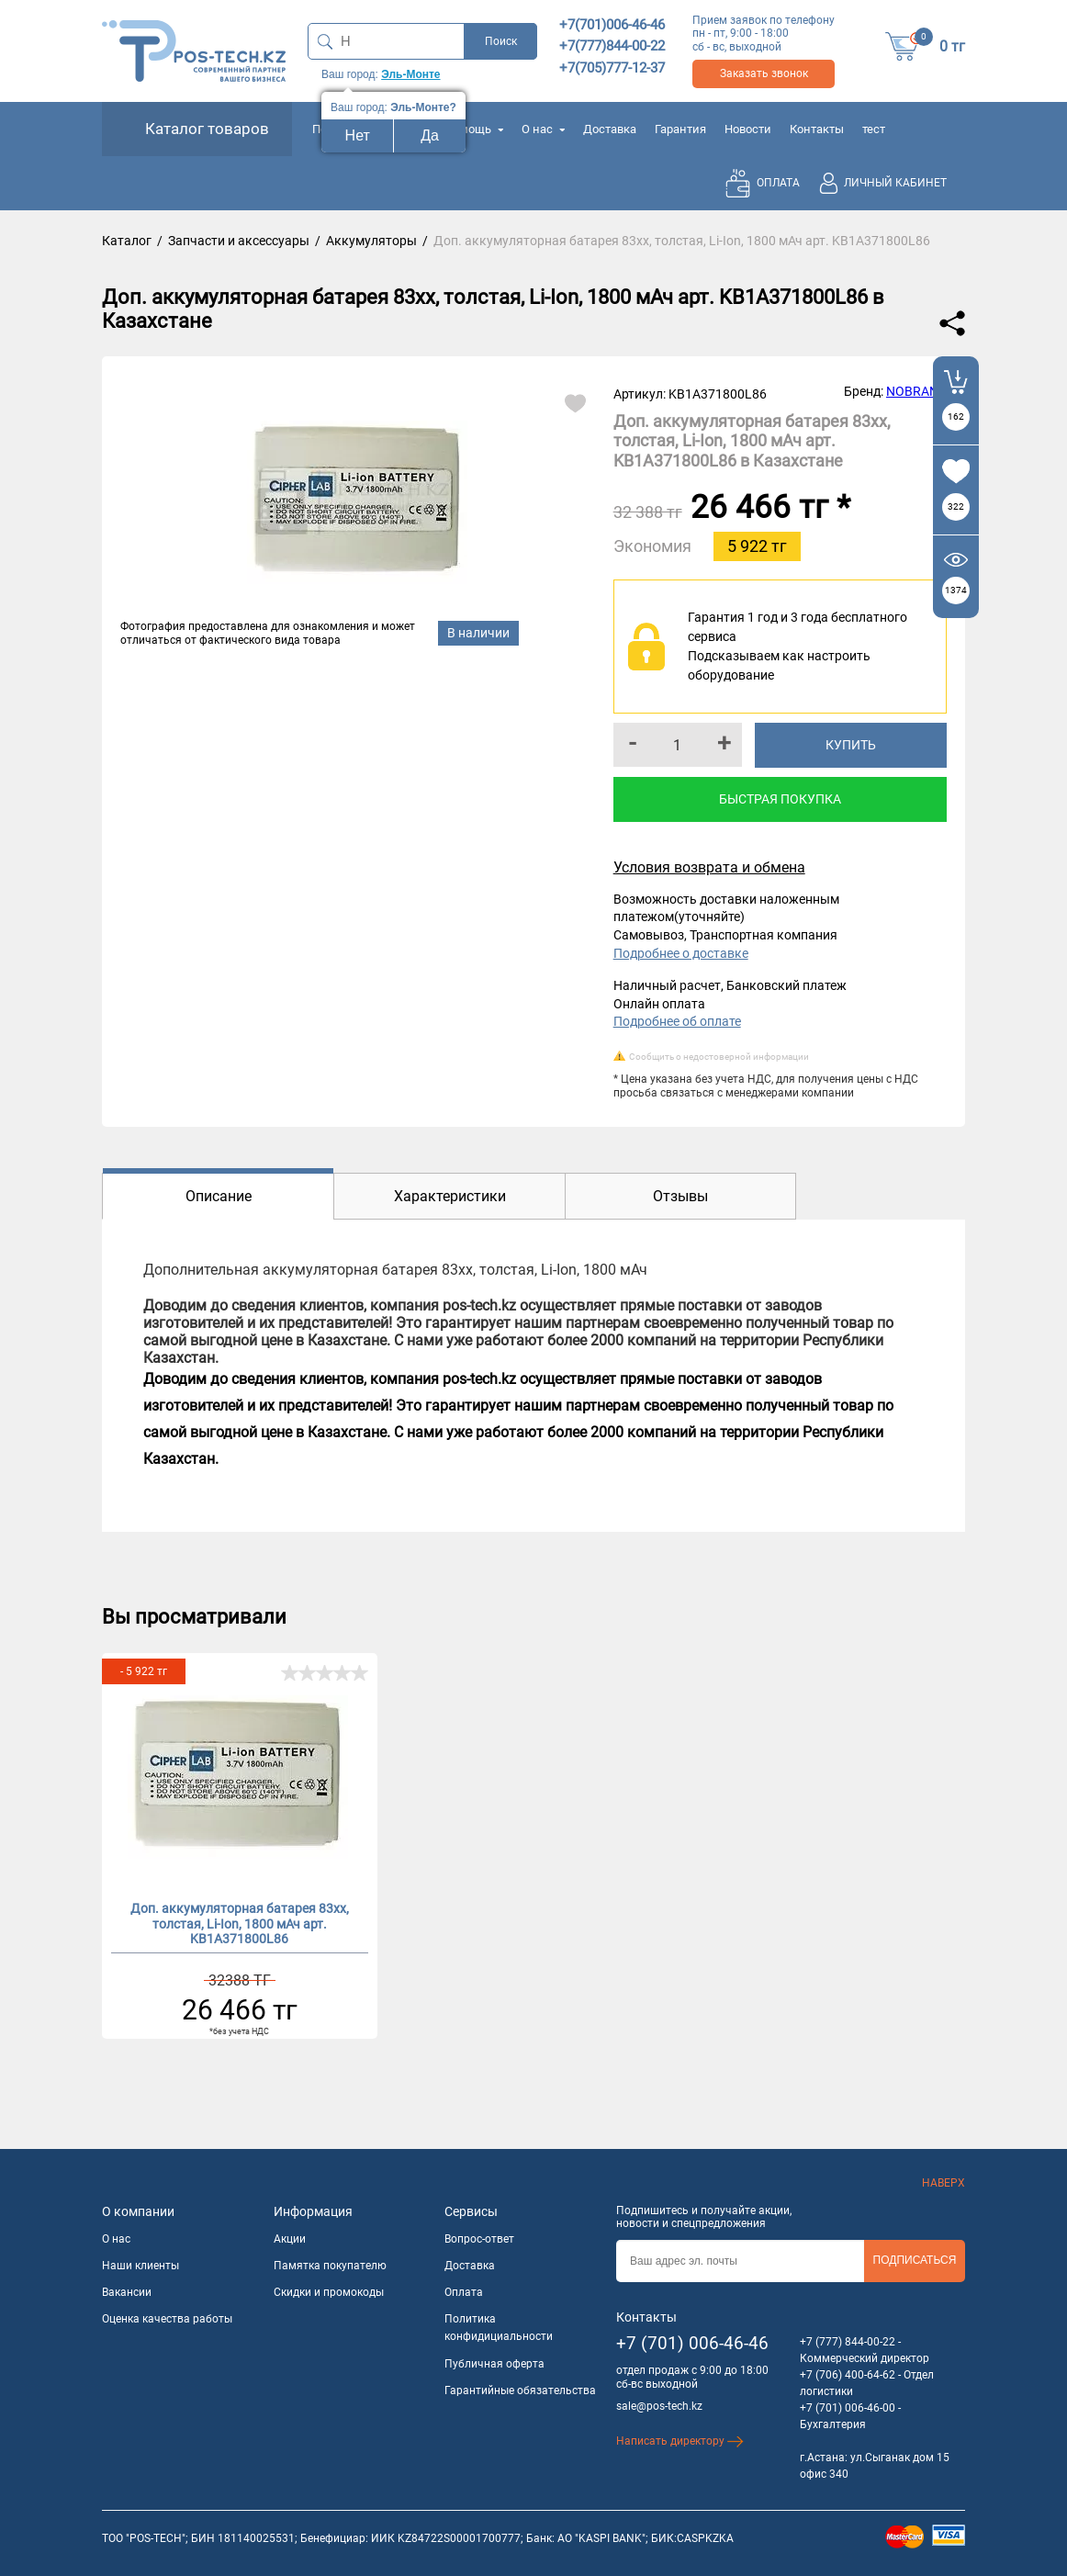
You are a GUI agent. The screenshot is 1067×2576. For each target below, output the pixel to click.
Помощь (473, 129)
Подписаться (915, 2260)
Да (430, 135)
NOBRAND (916, 391)
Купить (851, 744)
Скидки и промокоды (329, 2292)
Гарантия (680, 129)
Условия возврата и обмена (709, 867)
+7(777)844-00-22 (612, 46)
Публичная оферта (494, 2363)
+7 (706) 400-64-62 (847, 2374)
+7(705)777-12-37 (612, 68)
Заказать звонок (764, 73)
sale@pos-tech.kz (659, 2406)
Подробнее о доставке (680, 953)
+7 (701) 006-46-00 (847, 2408)
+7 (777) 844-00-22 (847, 2341)
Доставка (609, 129)
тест (873, 129)
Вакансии (127, 2292)
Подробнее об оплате (677, 1021)
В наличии (478, 632)
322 (956, 506)
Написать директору (680, 2441)
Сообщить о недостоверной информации (719, 1057)
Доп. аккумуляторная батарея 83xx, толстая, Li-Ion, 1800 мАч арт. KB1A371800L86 (239, 1922)
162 (956, 416)
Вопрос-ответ (479, 2239)
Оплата (463, 2292)
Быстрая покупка (780, 799)
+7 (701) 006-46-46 (692, 2343)
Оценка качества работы (167, 2318)
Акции (290, 2239)
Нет (357, 135)
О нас (543, 129)
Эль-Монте (410, 74)
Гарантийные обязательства (520, 2390)
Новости (747, 129)
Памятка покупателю (330, 2265)
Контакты (817, 129)
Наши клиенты (140, 2265)
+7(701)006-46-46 (612, 25)
